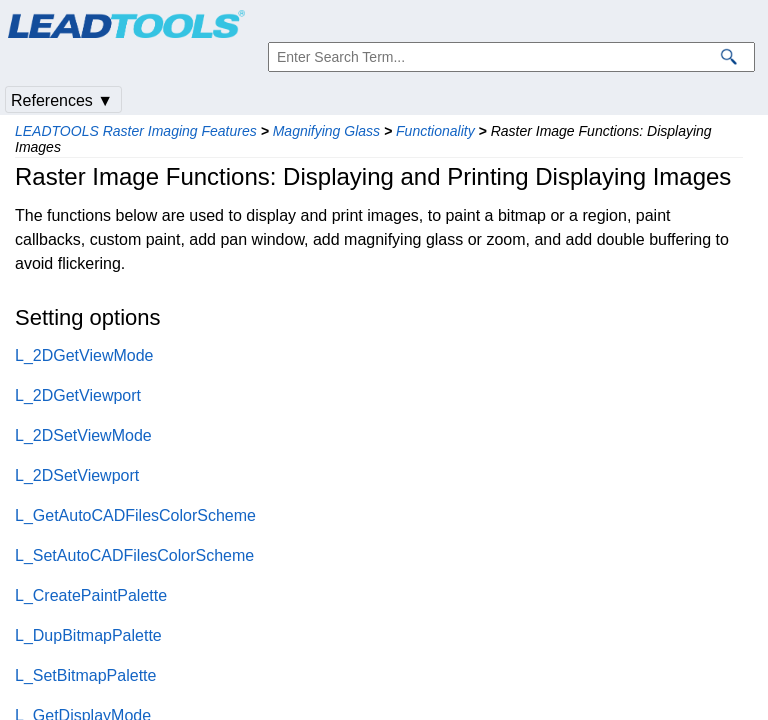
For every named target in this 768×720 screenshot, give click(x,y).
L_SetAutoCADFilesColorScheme (134, 555)
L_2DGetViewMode (84, 355)
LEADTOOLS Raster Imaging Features (136, 131)
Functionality (435, 131)
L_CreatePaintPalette (91, 595)
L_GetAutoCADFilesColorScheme (135, 515)
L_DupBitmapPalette (88, 635)
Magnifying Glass (326, 131)
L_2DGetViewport (78, 395)
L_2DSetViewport (77, 475)
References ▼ (62, 100)
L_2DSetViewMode (83, 435)
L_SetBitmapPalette (85, 675)
